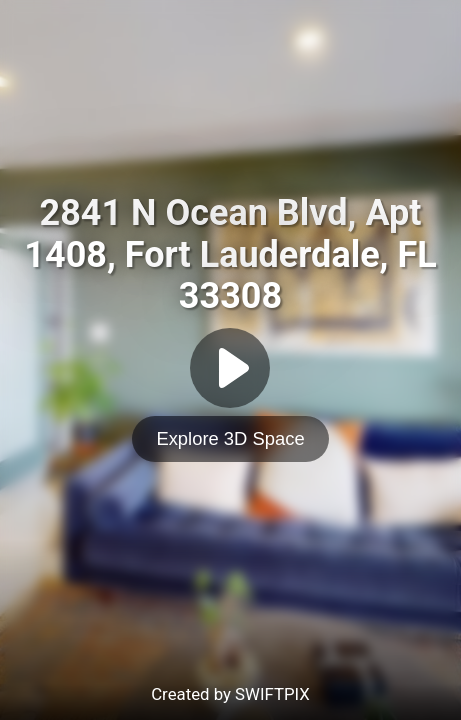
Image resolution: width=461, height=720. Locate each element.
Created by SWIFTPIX (230, 694)
